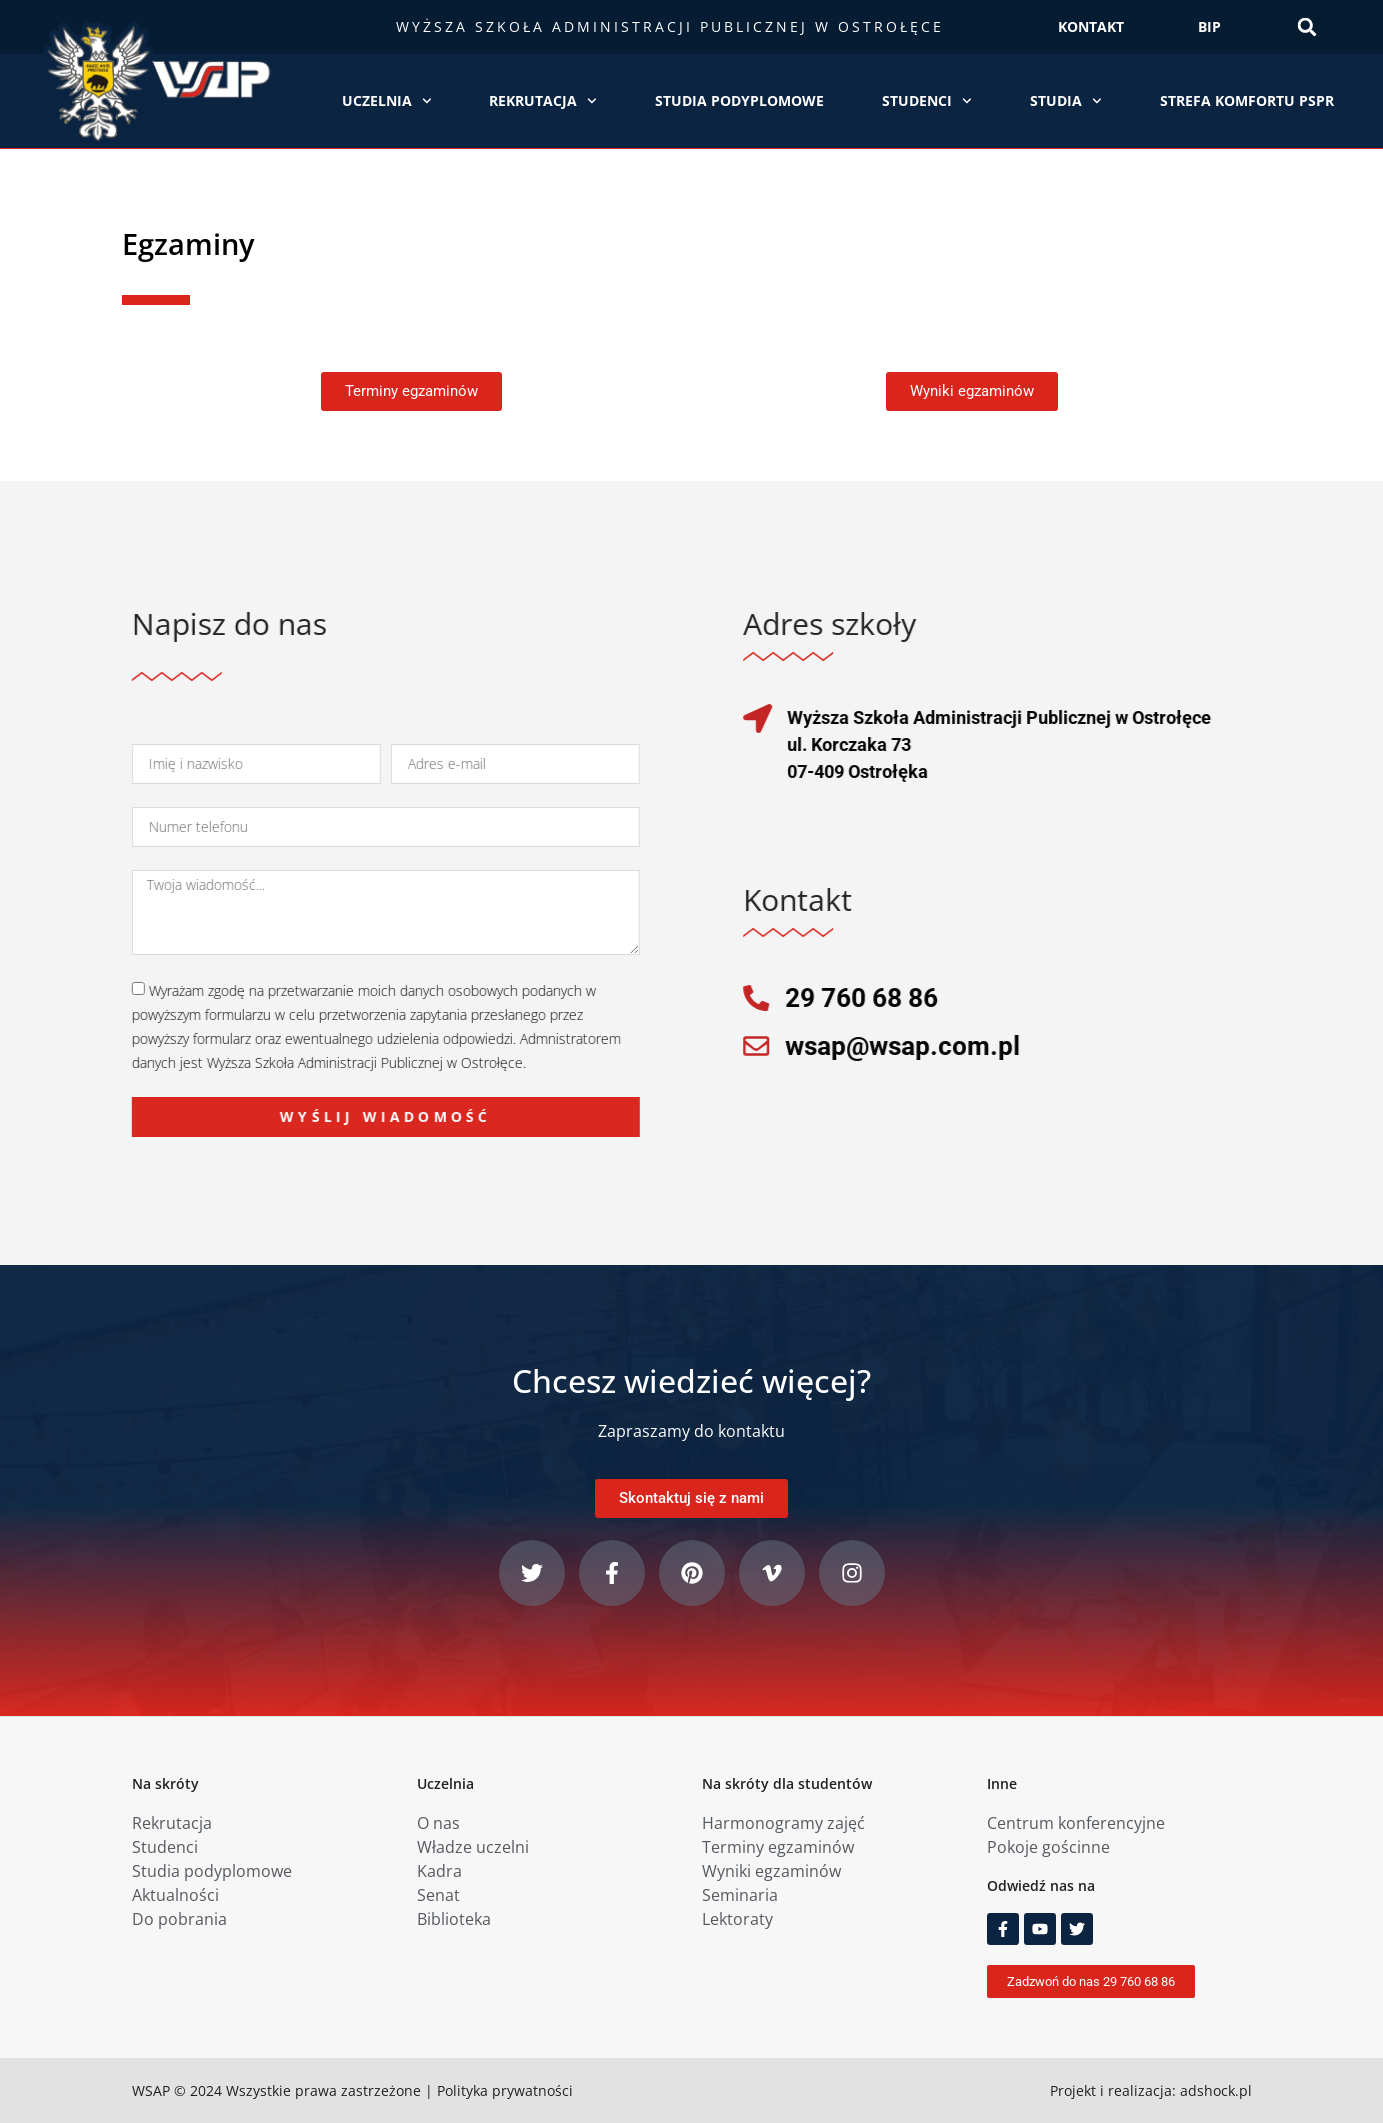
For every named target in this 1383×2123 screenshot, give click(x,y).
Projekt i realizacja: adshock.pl (1151, 2090)
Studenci (927, 101)
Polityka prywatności (505, 2090)
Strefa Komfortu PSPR (1247, 100)
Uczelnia (387, 101)
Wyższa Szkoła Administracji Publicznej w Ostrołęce (670, 26)
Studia (1066, 101)
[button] (1307, 27)
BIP (1209, 26)
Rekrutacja (543, 101)
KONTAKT (1091, 26)
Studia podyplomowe (739, 100)
